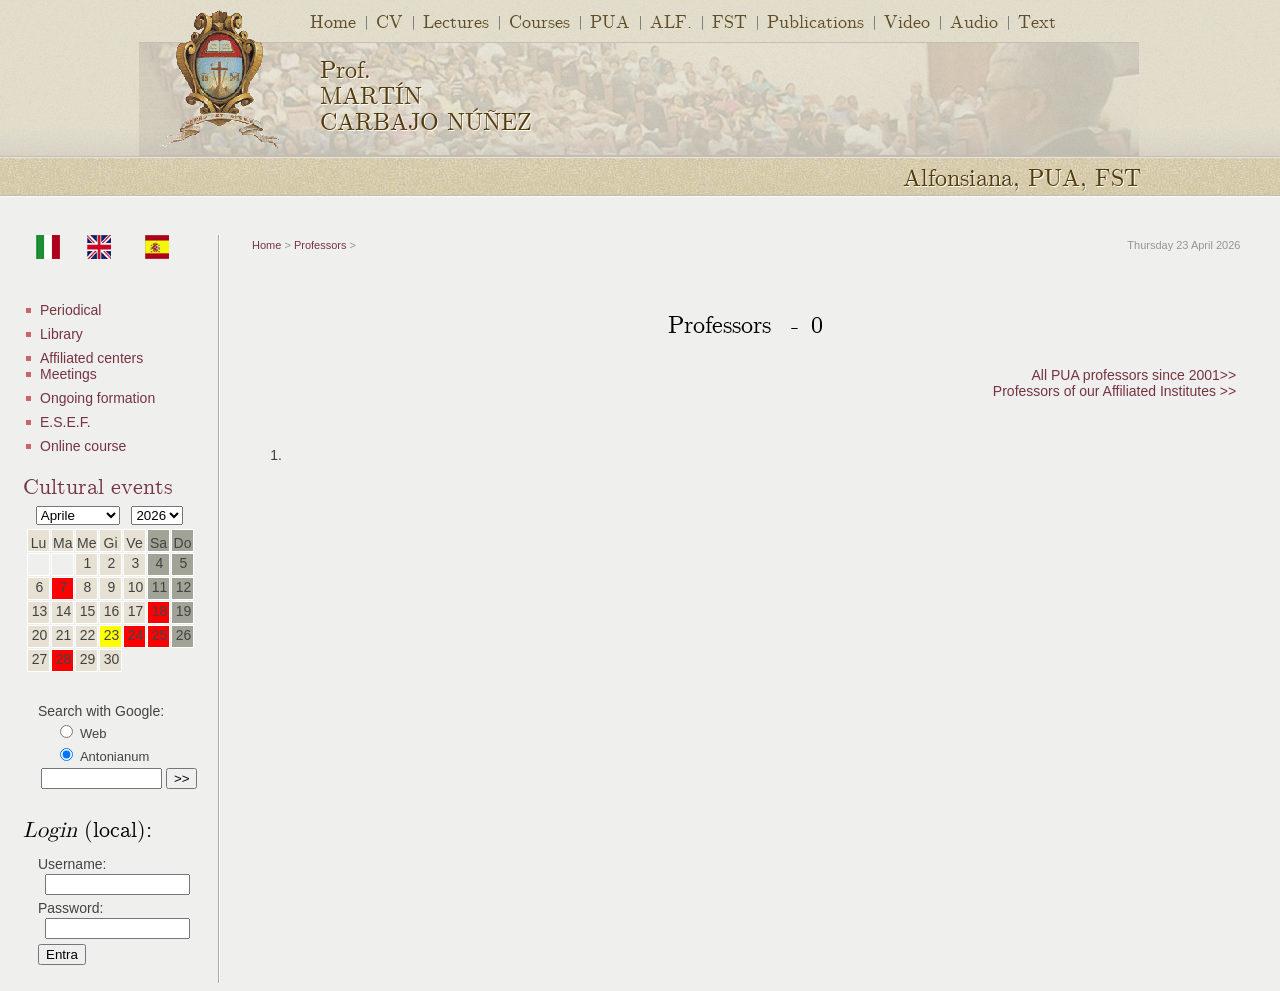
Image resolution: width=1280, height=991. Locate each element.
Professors (320, 245)
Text (1037, 20)
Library (61, 334)
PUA (610, 20)
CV (389, 20)
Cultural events (98, 484)
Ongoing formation (97, 398)
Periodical (70, 310)
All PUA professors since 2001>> (1134, 375)
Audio (974, 20)
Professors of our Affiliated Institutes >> (1114, 391)
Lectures (456, 20)
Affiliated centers (91, 358)
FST (729, 20)
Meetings (68, 374)
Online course (83, 446)
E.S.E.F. (65, 422)
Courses (539, 20)
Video (907, 20)
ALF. (671, 20)
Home (333, 20)
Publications (815, 20)
